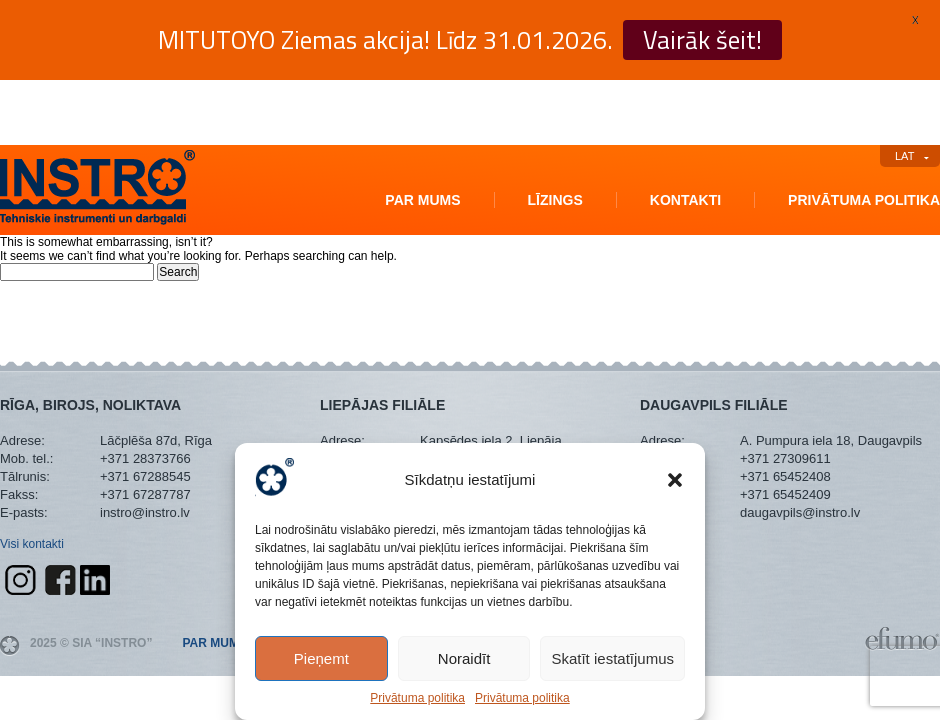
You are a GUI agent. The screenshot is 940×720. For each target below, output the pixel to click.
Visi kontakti (32, 544)
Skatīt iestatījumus (612, 658)
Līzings (555, 200)
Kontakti (685, 200)
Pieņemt (321, 658)
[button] (675, 480)
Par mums (422, 200)
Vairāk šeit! (702, 40)
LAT (904, 156)
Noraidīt (464, 658)
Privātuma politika (417, 698)
